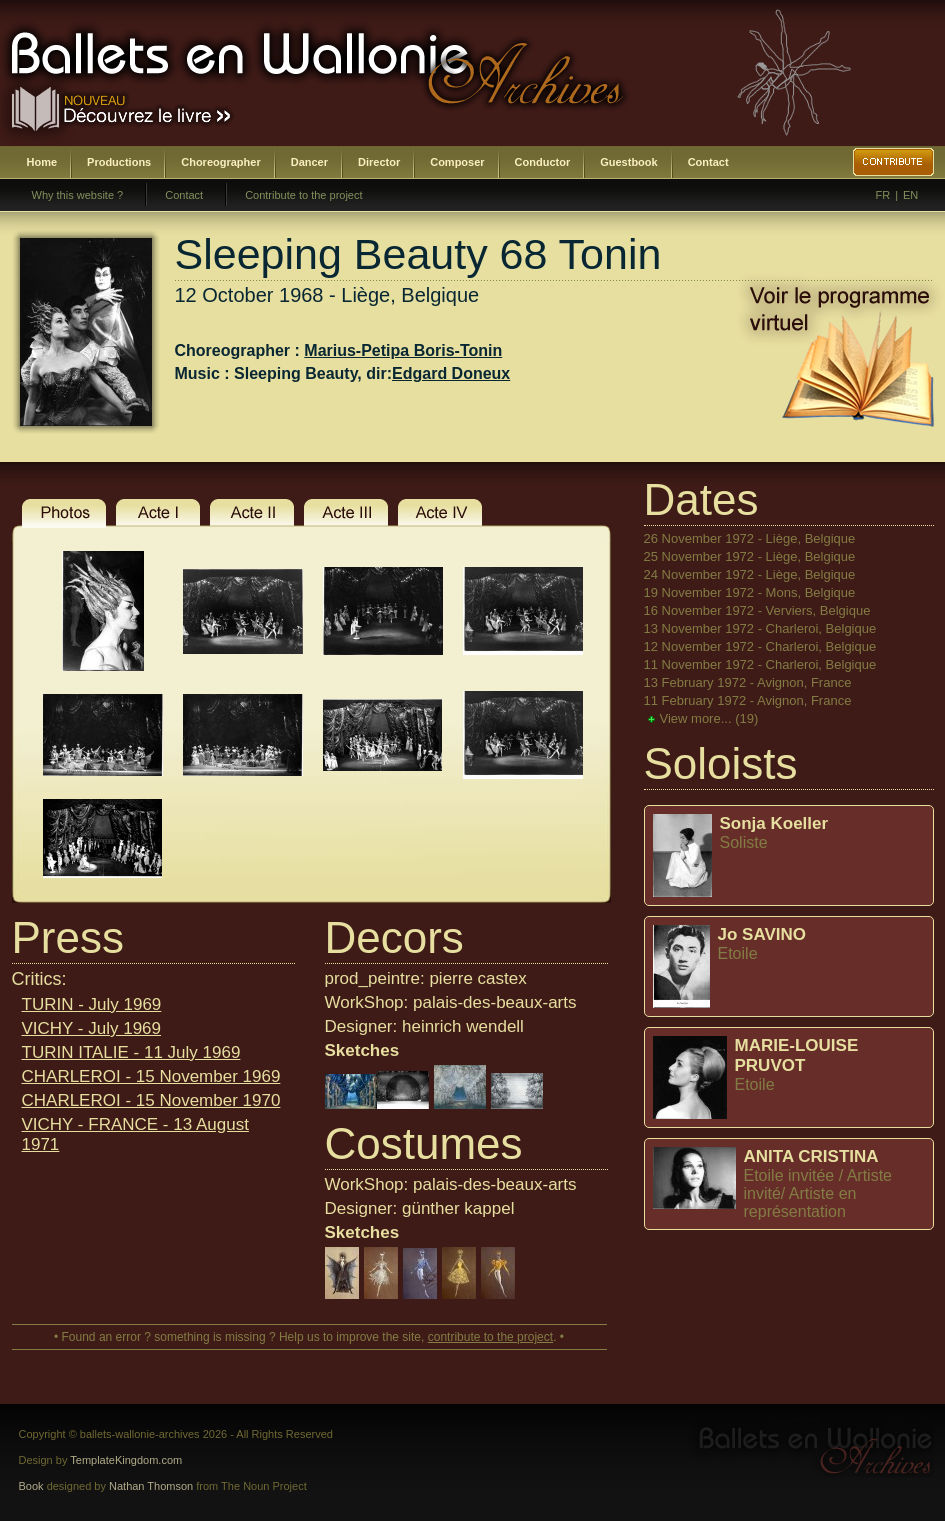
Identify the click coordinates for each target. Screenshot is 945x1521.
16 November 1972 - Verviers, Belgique (757, 610)
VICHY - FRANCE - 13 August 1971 (135, 1134)
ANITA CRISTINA (811, 1156)
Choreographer (220, 162)
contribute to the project (490, 1337)
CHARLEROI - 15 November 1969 (151, 1076)
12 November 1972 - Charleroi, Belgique (760, 646)
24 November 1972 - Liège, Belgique (750, 574)
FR (883, 195)
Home (42, 162)
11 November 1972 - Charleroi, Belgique (760, 664)
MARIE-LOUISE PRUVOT (797, 1055)
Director (379, 162)
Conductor (543, 162)
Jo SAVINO (762, 934)
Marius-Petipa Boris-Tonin (403, 350)
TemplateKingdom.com (126, 1460)
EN (910, 195)
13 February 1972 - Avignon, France (748, 682)
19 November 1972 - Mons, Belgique (750, 592)
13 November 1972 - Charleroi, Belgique (760, 628)
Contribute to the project (303, 195)
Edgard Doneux (451, 373)
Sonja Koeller (774, 823)
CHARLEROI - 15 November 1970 (151, 1100)
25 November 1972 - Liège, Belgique (750, 556)
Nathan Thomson (151, 1486)
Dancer (309, 162)
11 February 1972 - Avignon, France (748, 700)
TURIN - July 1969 (92, 1004)
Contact (708, 162)
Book (31, 1486)
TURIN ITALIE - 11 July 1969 (131, 1052)
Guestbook (628, 162)
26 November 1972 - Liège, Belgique (750, 538)
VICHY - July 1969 (92, 1028)
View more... (709, 718)
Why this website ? (78, 195)
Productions (119, 162)
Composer (457, 162)
